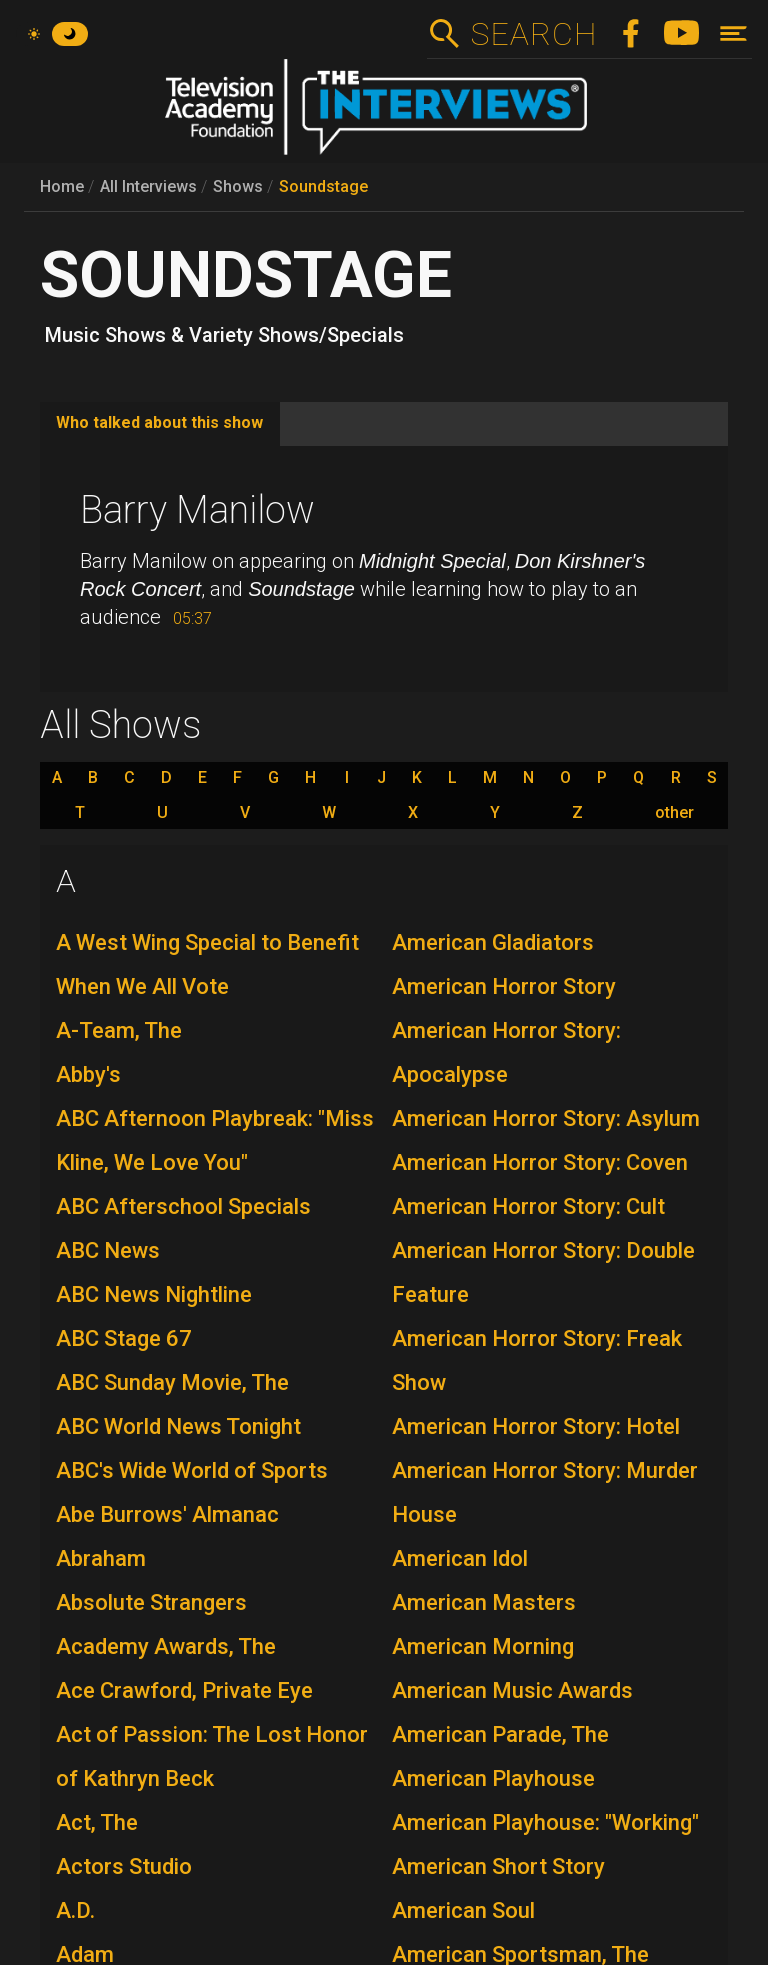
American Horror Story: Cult (528, 1206)
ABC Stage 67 (124, 1338)
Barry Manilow (197, 510)
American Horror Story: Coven (540, 1162)
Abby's (88, 1074)
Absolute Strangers (151, 1602)
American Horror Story (504, 986)
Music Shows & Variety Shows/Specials (224, 335)
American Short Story (498, 1866)
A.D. (75, 1910)
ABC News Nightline (154, 1294)
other (674, 813)
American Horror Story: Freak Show (537, 1360)
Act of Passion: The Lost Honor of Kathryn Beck (212, 1756)
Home (62, 186)
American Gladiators (493, 942)
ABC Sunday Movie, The (172, 1382)
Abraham (101, 1558)
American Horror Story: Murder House (545, 1492)
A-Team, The (119, 1030)
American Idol (460, 1558)
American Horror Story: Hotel (536, 1426)
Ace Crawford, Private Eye (184, 1690)
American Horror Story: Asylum (546, 1118)
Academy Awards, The (166, 1646)
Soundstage (323, 186)
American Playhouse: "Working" (545, 1822)
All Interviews (148, 186)
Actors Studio (124, 1866)
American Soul (463, 1910)
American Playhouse (493, 1778)
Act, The (97, 1822)
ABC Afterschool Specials (183, 1206)
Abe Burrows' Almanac (167, 1514)
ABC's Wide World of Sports (192, 1470)
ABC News (108, 1250)
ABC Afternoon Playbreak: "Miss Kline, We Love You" (215, 1140)
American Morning (483, 1646)
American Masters (484, 1602)
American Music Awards (512, 1690)
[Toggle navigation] (733, 33)
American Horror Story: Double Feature (543, 1272)
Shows (238, 186)
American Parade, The (500, 1734)
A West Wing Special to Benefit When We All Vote (207, 964)
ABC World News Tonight (178, 1426)
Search (533, 34)
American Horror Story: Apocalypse (506, 1052)
